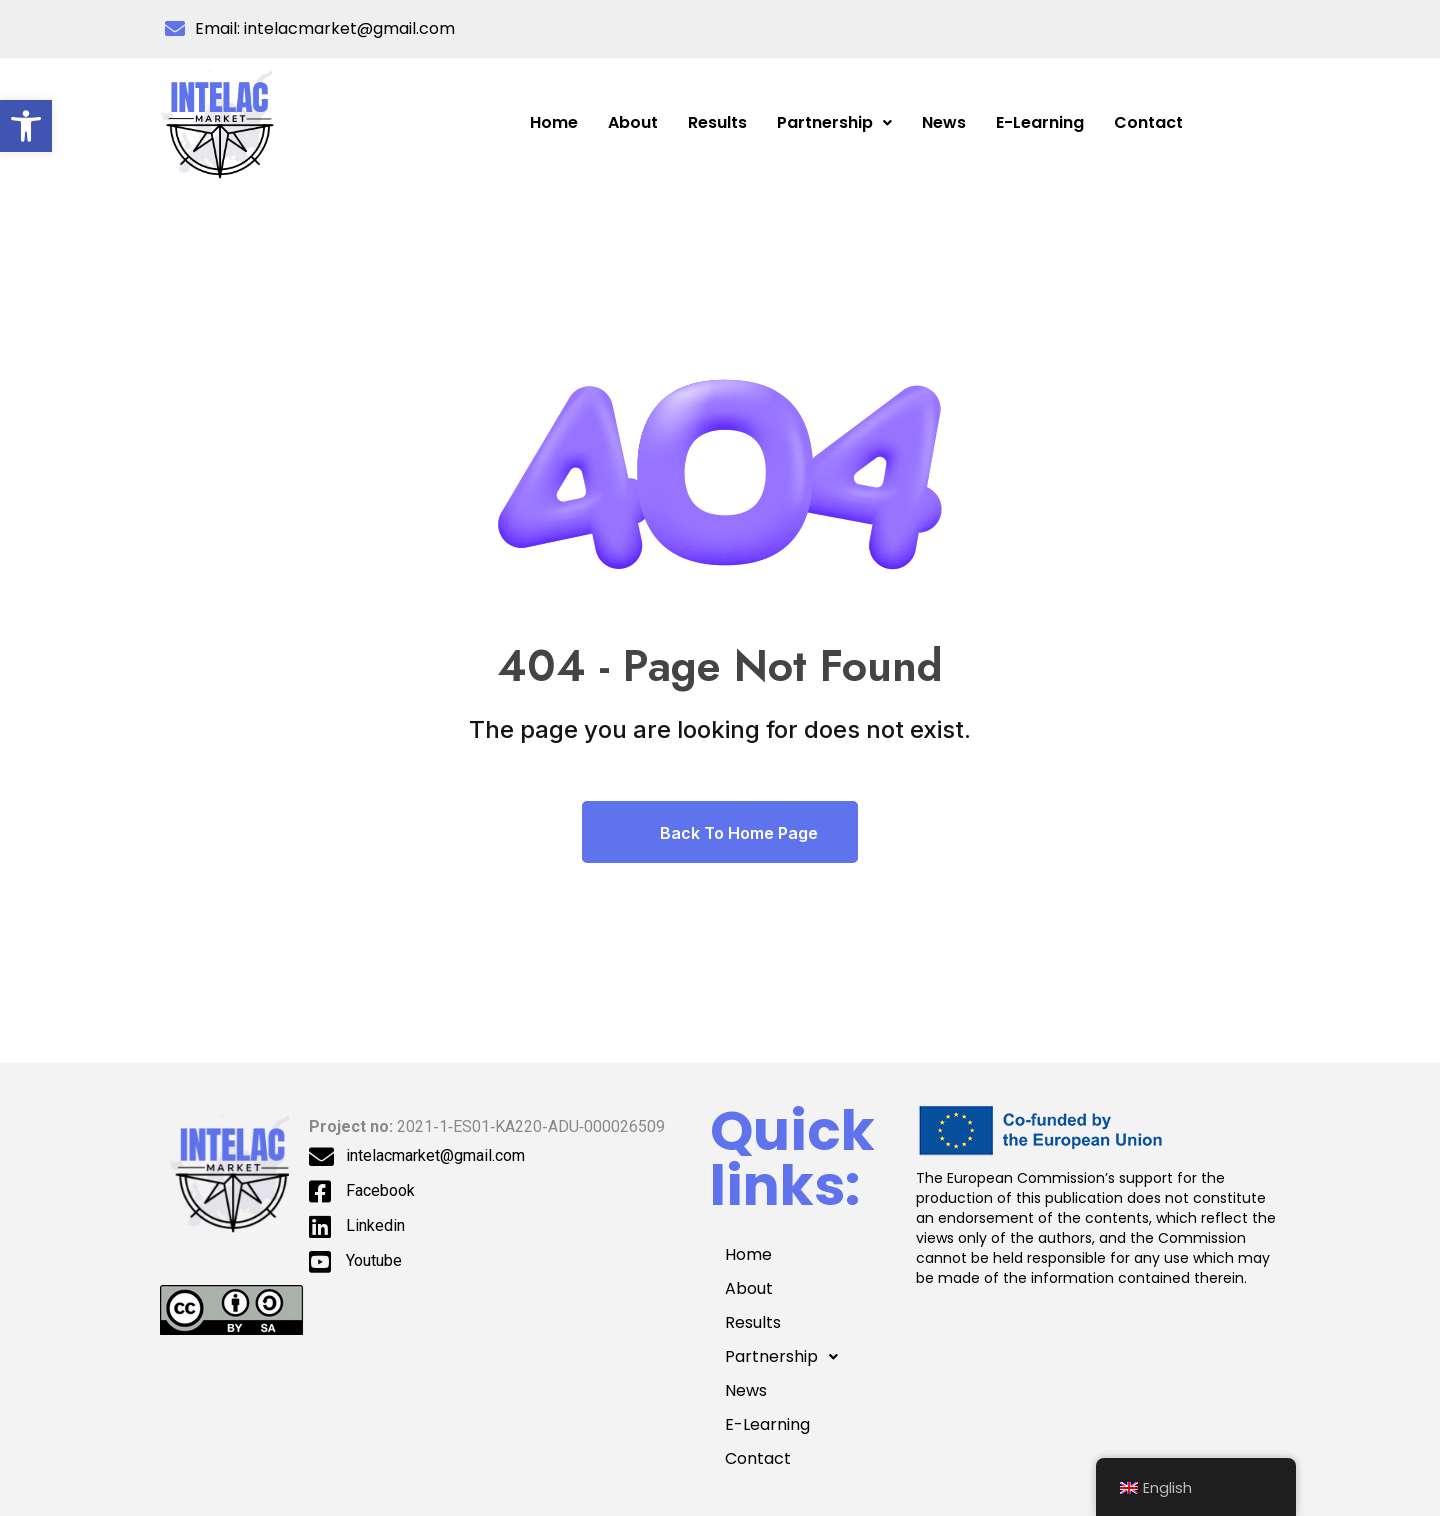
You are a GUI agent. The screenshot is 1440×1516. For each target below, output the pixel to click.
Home (554, 122)
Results (717, 122)
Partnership (834, 122)
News (944, 122)
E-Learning (1040, 122)
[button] (26, 126)
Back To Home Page (720, 832)
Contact (1148, 122)
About (633, 122)
